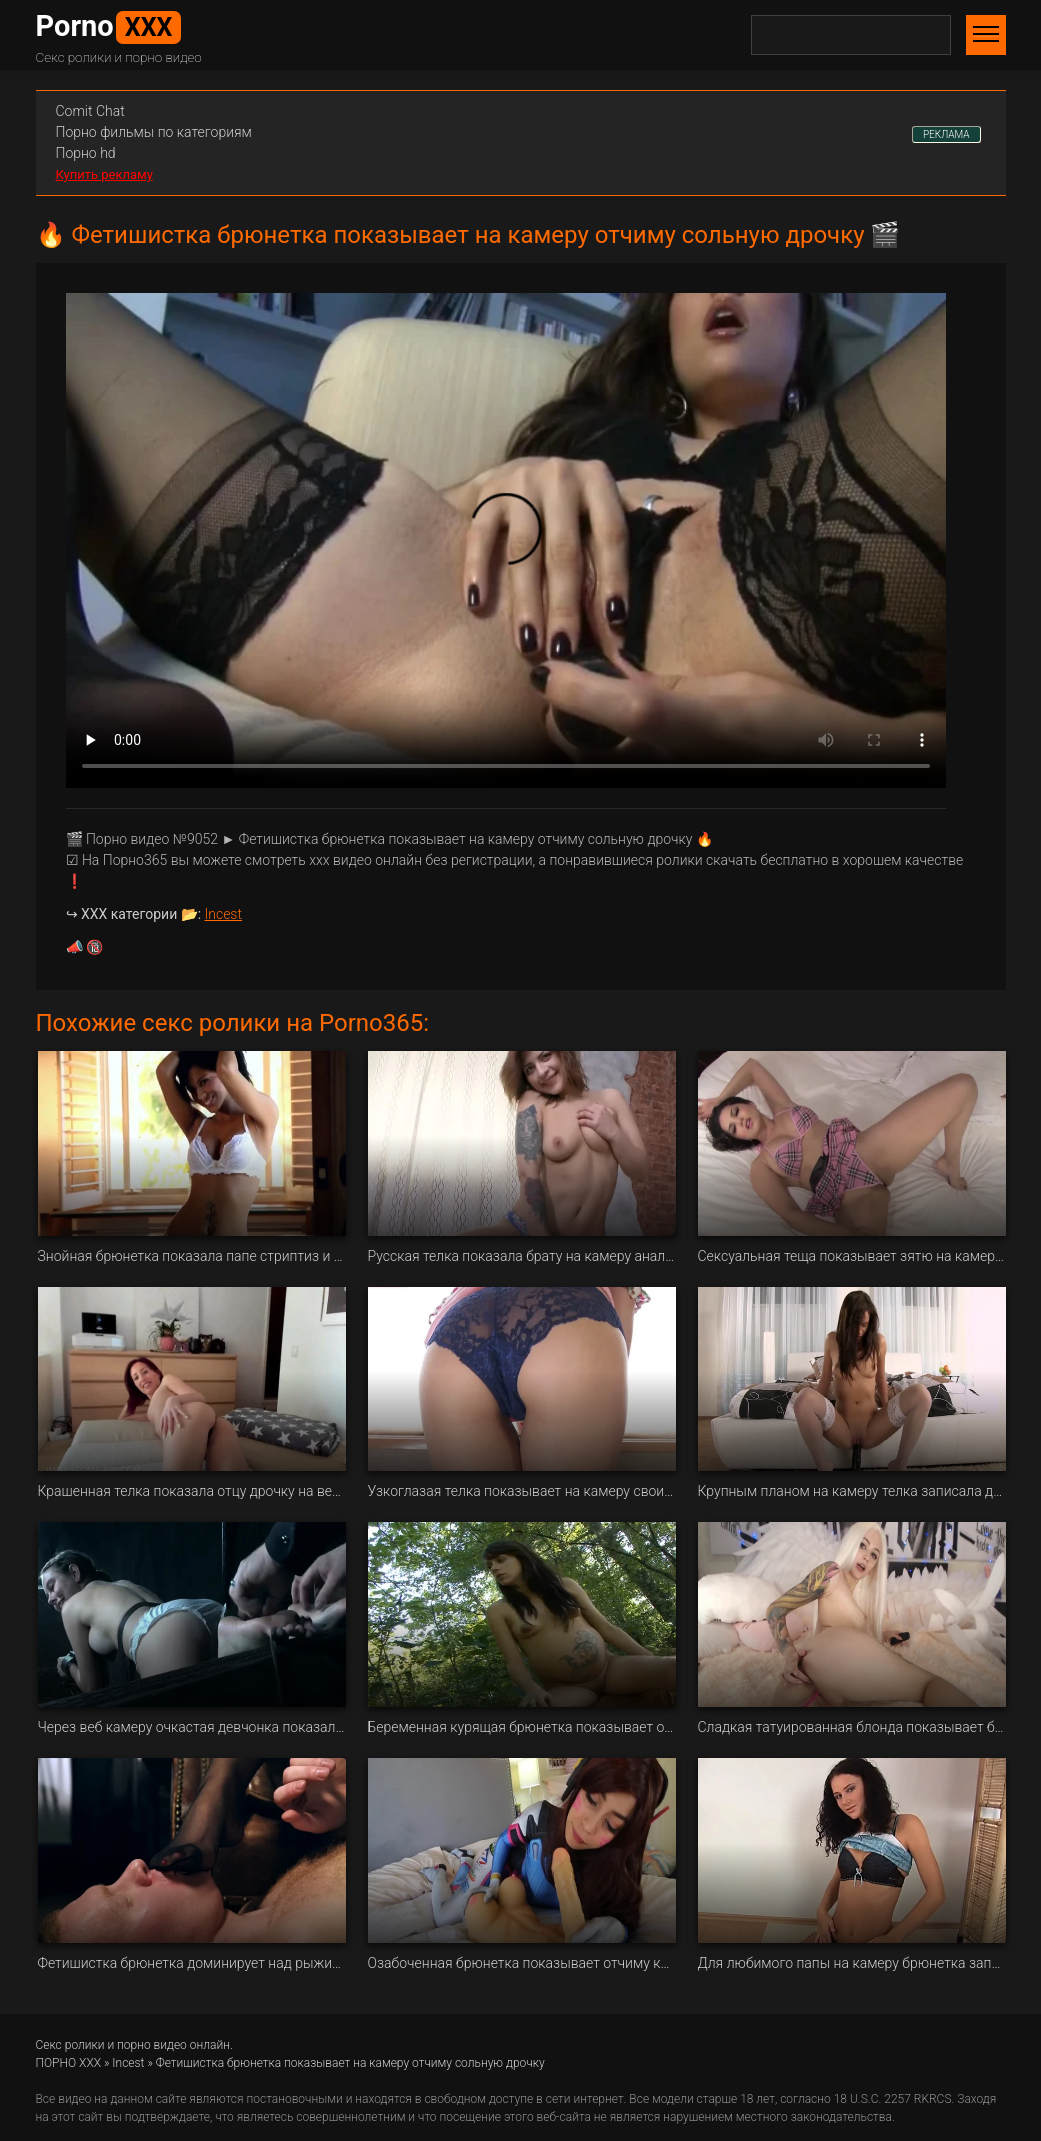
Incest (223, 914)
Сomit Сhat (90, 111)
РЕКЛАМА (946, 134)
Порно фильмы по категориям (154, 132)
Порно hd (86, 153)
